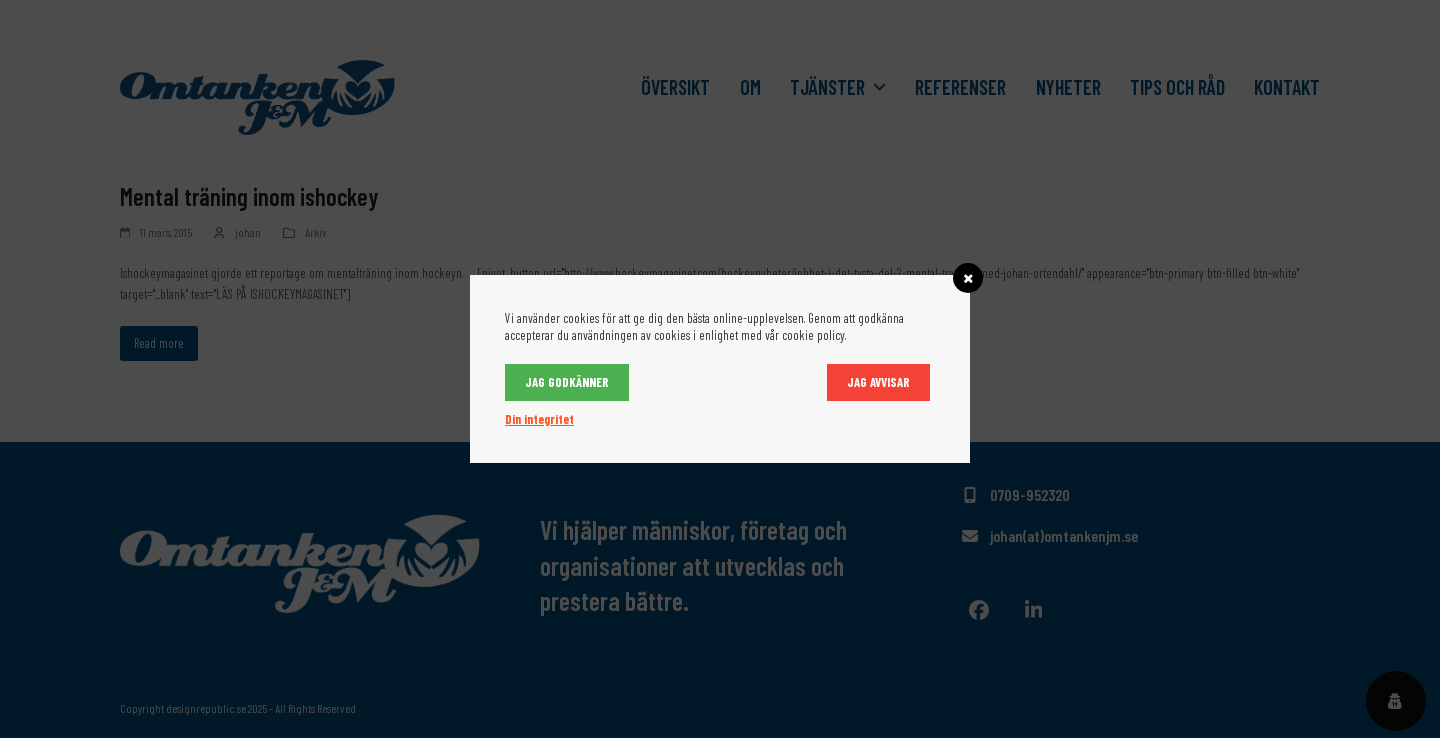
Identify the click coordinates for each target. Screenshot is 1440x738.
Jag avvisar (878, 382)
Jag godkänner (567, 382)
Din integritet (539, 419)
